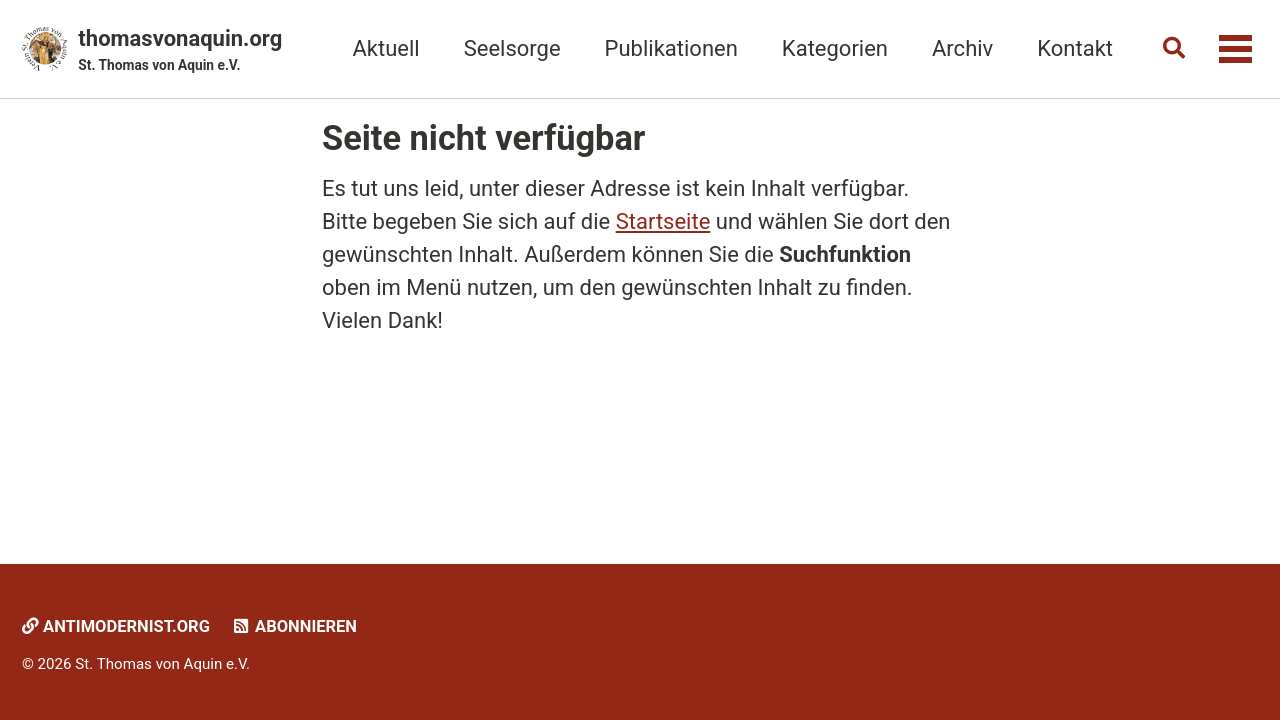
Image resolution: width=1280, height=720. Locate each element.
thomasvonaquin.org (180, 51)
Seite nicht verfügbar (483, 138)
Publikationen (671, 48)
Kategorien (835, 48)
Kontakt (1075, 48)
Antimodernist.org (116, 626)
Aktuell (385, 48)
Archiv (962, 48)
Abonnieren (293, 626)
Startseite (663, 221)
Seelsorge (512, 48)
